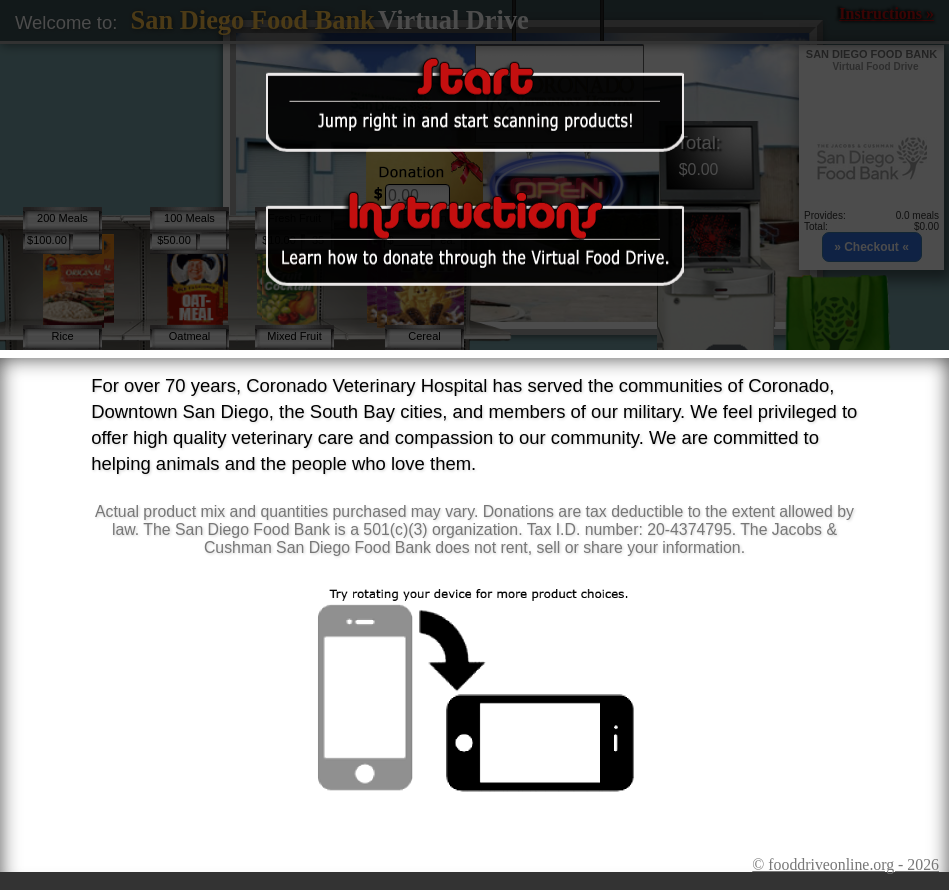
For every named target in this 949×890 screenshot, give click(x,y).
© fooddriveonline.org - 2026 (845, 864)
